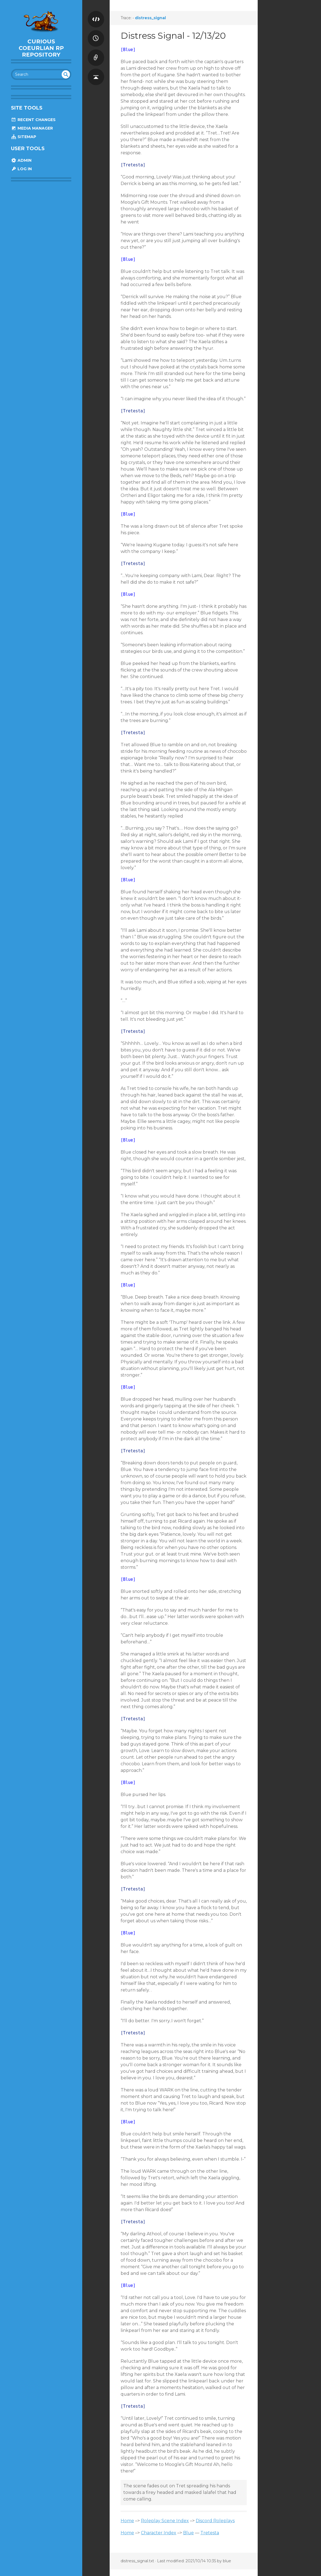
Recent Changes (33, 119)
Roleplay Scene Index (165, 2520)
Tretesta (209, 2532)
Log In (21, 168)
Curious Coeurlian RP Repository (41, 48)
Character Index (158, 2532)
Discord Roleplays (215, 2520)
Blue (188, 2532)
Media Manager (32, 128)
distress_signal (150, 17)
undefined (66, 74)
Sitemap (23, 136)
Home (127, 2520)
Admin (21, 160)
